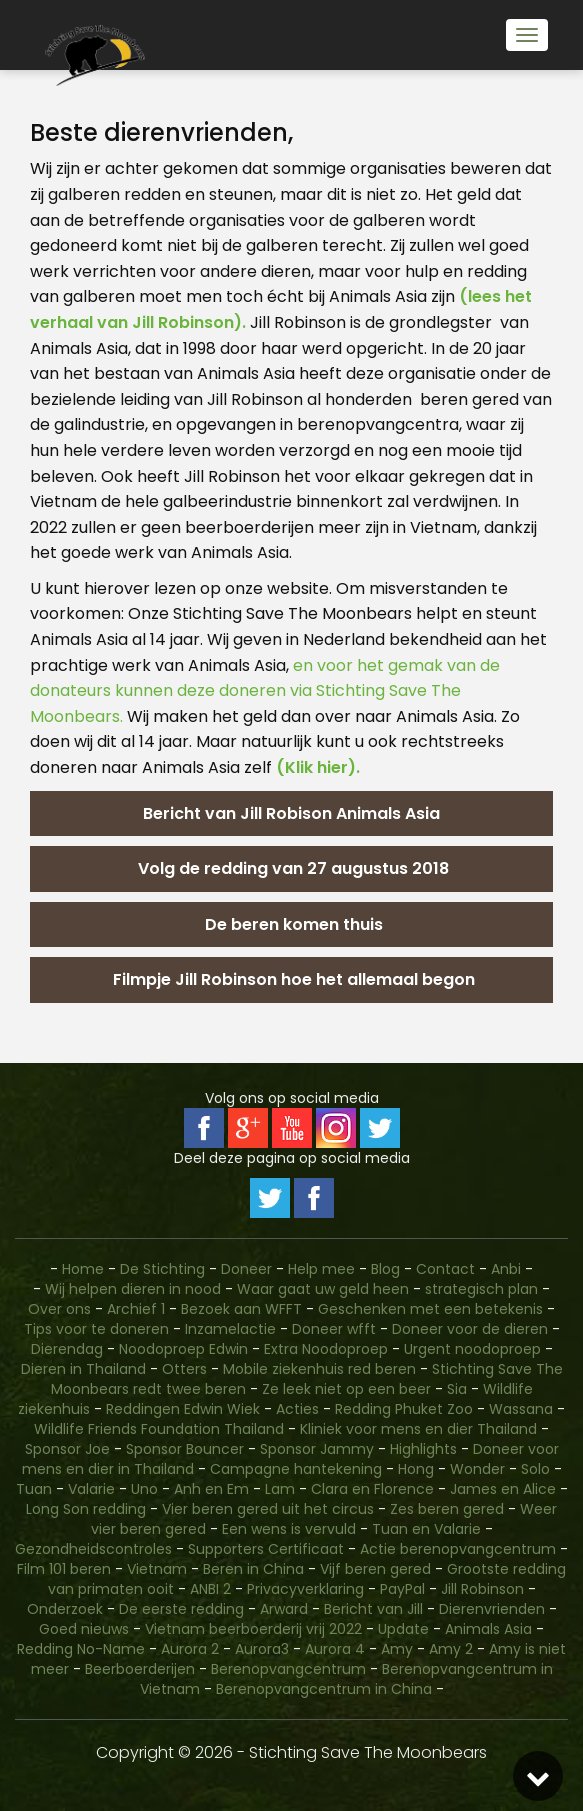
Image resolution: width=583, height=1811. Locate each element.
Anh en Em (211, 1489)
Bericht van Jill (373, 1609)
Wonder (477, 1469)
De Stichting (162, 1269)
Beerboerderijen (140, 1669)
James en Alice (503, 1489)
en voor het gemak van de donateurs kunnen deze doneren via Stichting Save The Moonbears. (265, 691)
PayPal (402, 1589)
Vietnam (157, 1569)
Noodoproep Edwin (183, 1349)
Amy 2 (451, 1649)
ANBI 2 (210, 1589)
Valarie (91, 1489)
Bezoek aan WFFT (241, 1309)
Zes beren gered (447, 1509)
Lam (280, 1489)
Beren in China (253, 1569)
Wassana (521, 1409)
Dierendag (67, 1349)
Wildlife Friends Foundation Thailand (159, 1429)
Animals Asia (488, 1629)
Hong (416, 1469)
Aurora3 (262, 1649)
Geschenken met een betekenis (430, 1309)
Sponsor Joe (67, 1449)
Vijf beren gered (375, 1569)
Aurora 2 (190, 1649)
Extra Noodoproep (326, 1349)
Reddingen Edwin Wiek (183, 1409)
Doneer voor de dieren (470, 1329)
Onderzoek (65, 1609)
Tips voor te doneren (96, 1329)
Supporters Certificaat (266, 1549)
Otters (184, 1369)
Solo (535, 1469)
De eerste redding (181, 1609)
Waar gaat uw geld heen (323, 1289)
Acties (297, 1409)
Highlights (423, 1449)
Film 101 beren (64, 1569)
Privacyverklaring (305, 1589)
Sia (457, 1389)
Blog (385, 1269)
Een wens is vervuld (289, 1529)
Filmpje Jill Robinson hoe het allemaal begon (292, 979)
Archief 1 (136, 1309)
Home (83, 1269)
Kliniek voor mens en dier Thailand (418, 1429)
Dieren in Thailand (83, 1369)
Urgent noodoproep (472, 1349)
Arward (284, 1609)
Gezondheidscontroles (93, 1549)
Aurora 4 (335, 1649)
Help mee (321, 1269)
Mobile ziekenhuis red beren (319, 1369)
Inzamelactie (230, 1329)
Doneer (248, 1269)
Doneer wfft (334, 1329)
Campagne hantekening (296, 1469)
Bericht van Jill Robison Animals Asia (291, 813)
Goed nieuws (84, 1629)
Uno (144, 1489)
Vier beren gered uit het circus (268, 1509)
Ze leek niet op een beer (346, 1389)
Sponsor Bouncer (185, 1449)
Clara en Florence (372, 1489)
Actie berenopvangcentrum (458, 1549)
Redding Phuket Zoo (404, 1409)
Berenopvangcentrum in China (324, 1689)
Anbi (506, 1269)
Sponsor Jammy (317, 1449)
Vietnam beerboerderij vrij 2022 (253, 1629)
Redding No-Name (81, 1649)
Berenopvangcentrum (288, 1669)
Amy (397, 1649)
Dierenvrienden (492, 1609)
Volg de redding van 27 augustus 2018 (291, 868)
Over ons (59, 1309)
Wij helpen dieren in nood (133, 1289)
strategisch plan (481, 1289)
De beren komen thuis (292, 924)
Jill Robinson (482, 1589)
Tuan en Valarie (426, 1529)
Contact (447, 1269)
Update (403, 1629)
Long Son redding (86, 1509)
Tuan (34, 1489)
